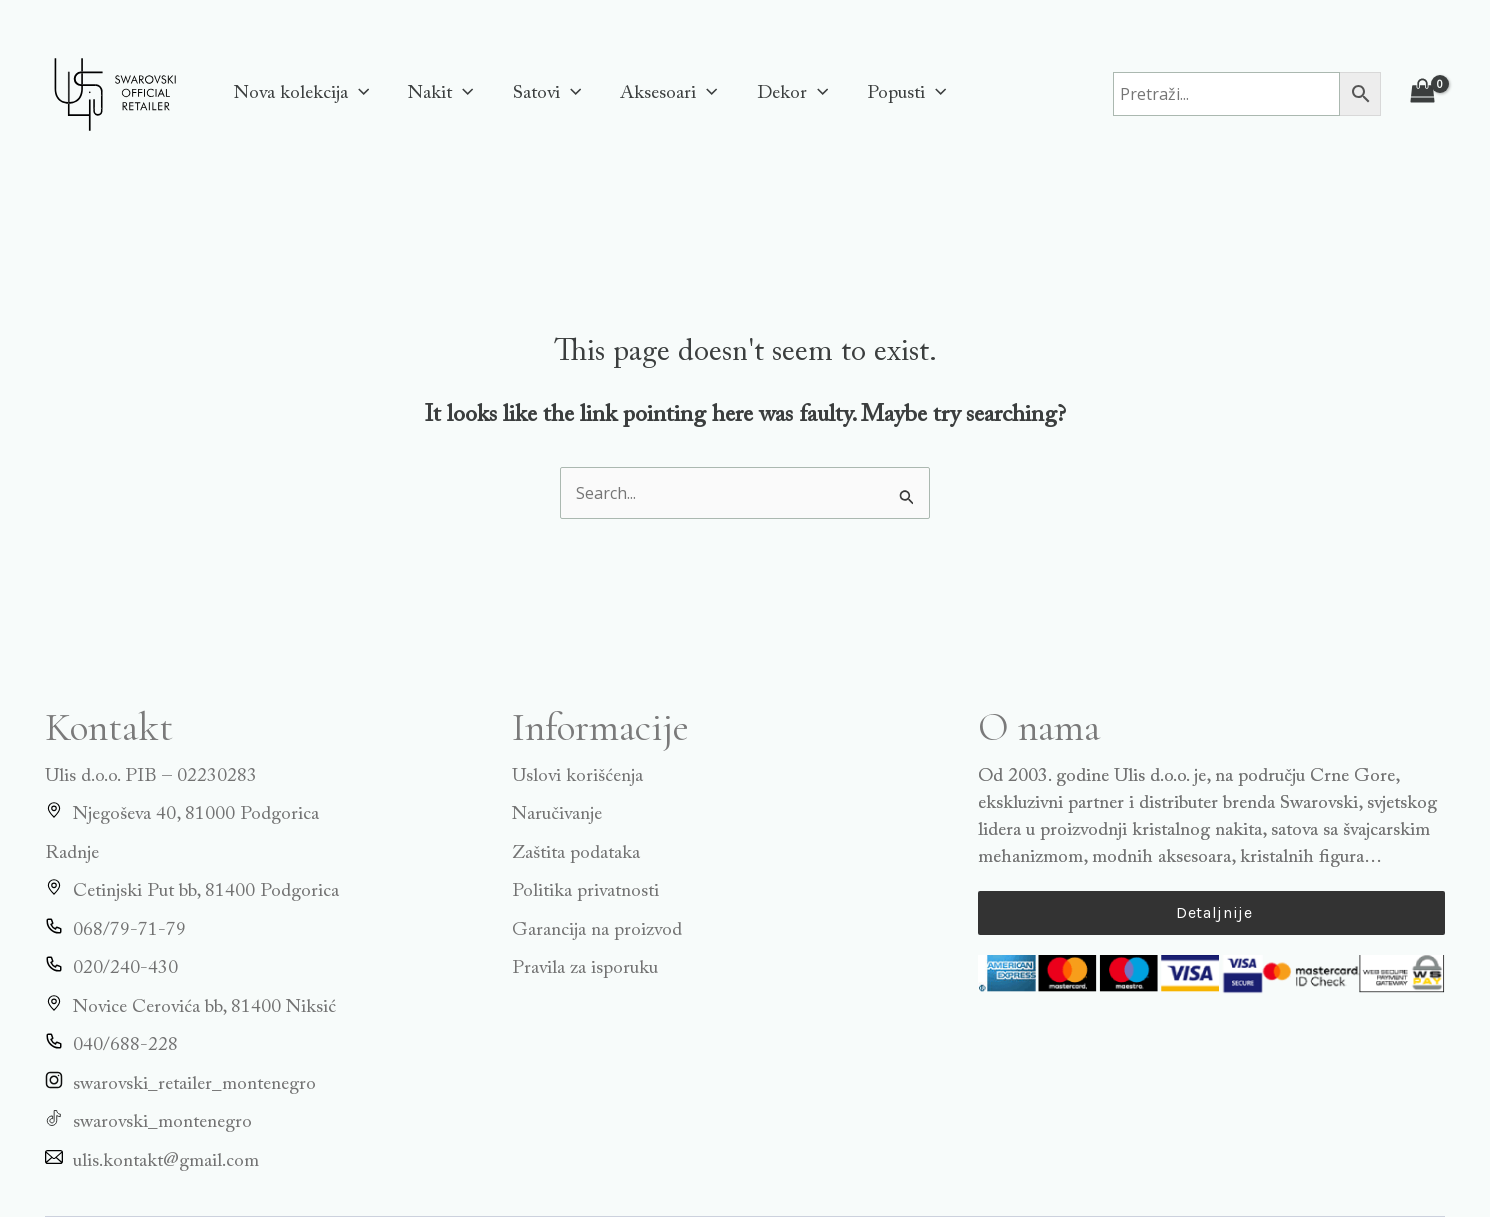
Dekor (787, 94)
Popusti (900, 94)
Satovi (544, 94)
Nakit (438, 94)
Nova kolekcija (300, 94)
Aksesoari (664, 94)
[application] (357, 94)
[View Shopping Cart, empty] (1423, 93)
